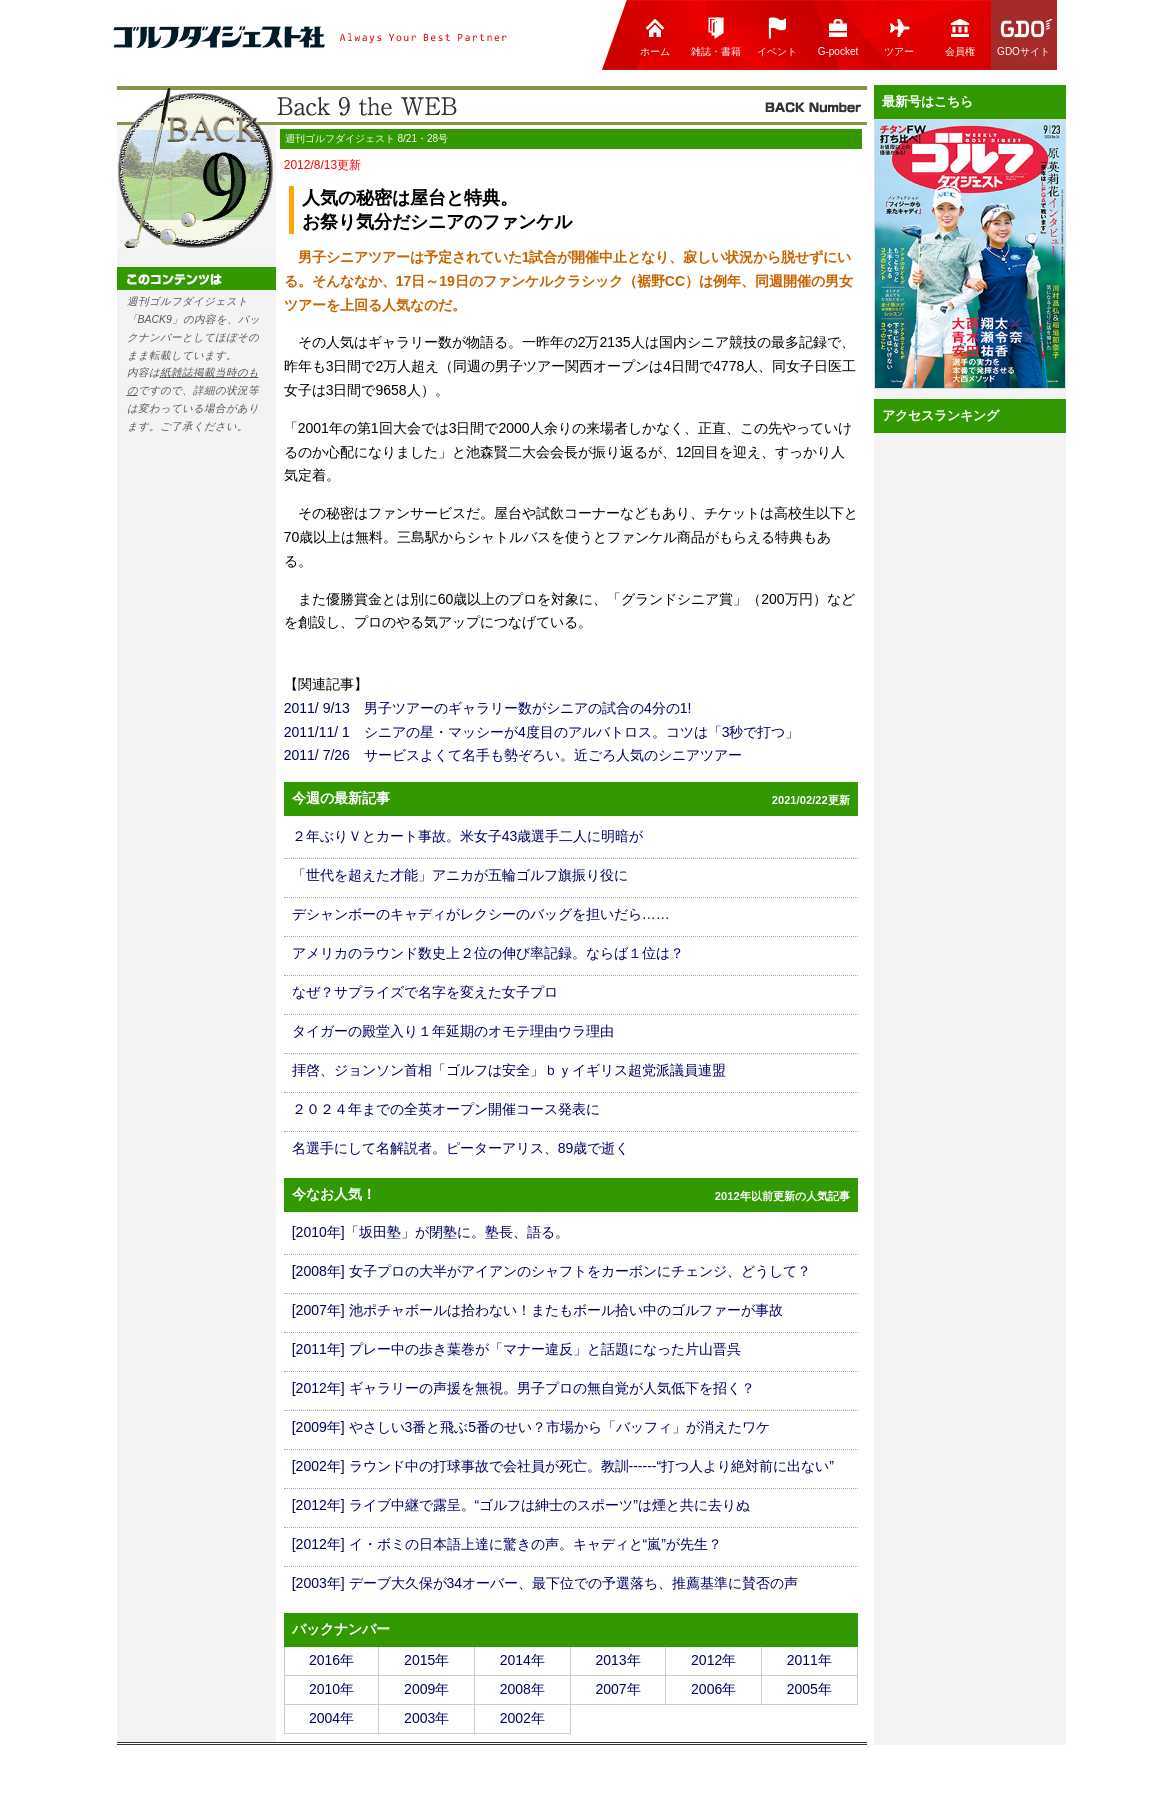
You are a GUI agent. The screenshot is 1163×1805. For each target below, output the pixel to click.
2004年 (331, 1718)
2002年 (522, 1718)
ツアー (899, 36)
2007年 (617, 1689)
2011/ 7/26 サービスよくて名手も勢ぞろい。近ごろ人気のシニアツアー (513, 755)
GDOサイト (1025, 36)
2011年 (809, 1660)
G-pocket (838, 36)
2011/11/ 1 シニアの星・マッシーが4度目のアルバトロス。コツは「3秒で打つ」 (542, 732)
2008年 (522, 1689)
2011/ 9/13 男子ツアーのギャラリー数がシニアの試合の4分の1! (488, 708)
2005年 (809, 1689)
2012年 (713, 1660)
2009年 (426, 1689)
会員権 (960, 36)
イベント (777, 36)
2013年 (617, 1660)
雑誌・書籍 (716, 36)
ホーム (655, 36)
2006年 (713, 1689)
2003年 (426, 1718)
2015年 (426, 1660)
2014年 (522, 1660)
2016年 (331, 1660)
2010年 (331, 1689)
